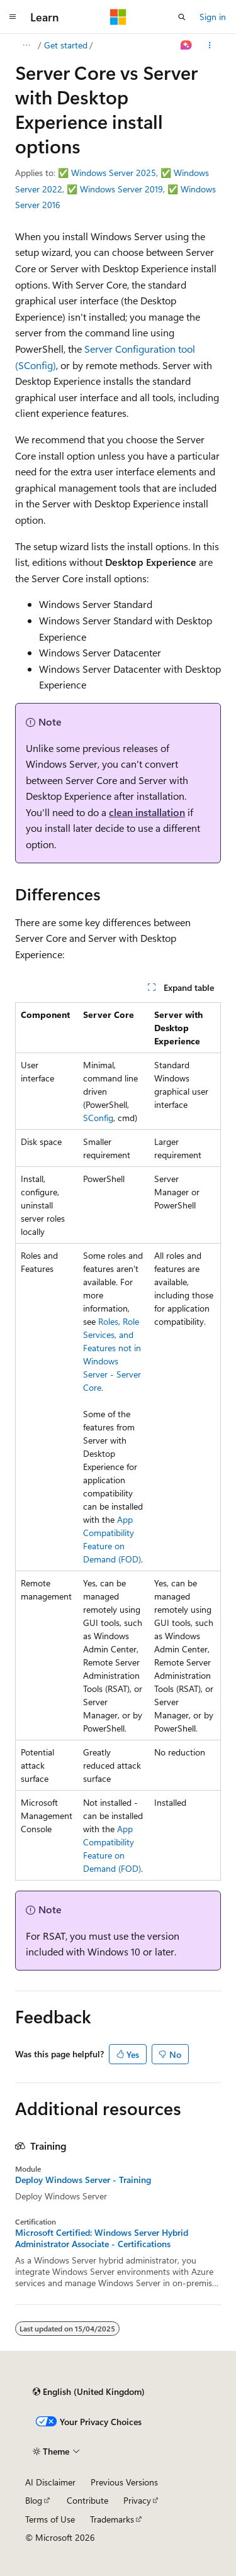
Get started (65, 45)
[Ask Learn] (186, 45)
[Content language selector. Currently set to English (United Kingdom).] (88, 2392)
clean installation (147, 812)
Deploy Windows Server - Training (83, 2180)
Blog (33, 2500)
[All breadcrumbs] (26, 45)
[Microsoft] (118, 17)
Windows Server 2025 (113, 173)
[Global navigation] (12, 17)
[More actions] (210, 45)
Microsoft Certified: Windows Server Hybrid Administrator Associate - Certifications (101, 2238)
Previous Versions (124, 2482)
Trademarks (112, 2519)
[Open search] (181, 17)
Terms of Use (50, 2519)
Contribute (87, 2500)
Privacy (137, 2500)
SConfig (98, 1118)
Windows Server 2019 (121, 189)
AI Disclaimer (50, 2482)
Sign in (212, 17)
